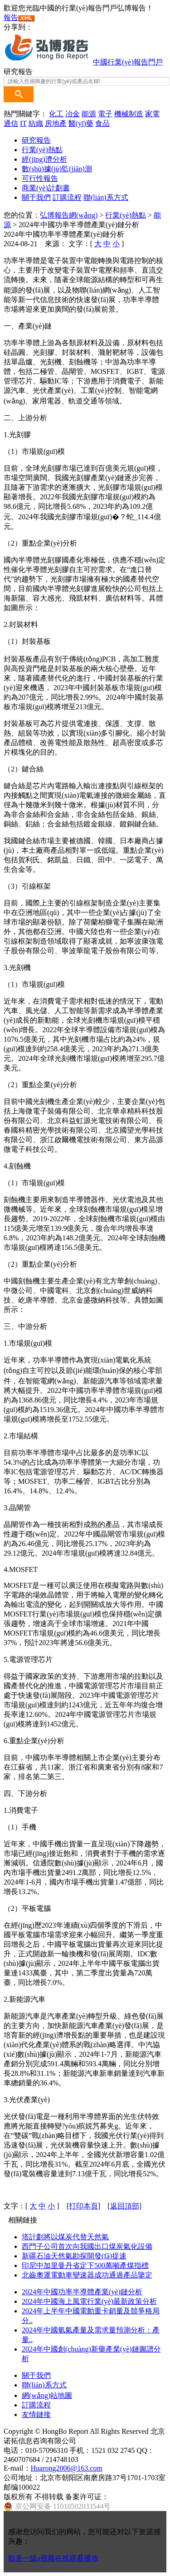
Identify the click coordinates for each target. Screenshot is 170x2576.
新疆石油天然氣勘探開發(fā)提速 (74, 2256)
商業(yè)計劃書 (46, 188)
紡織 (36, 123)
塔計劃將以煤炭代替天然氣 (65, 2237)
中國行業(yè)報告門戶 (128, 62)
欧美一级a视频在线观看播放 (53, 2558)
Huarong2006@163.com (66, 2468)
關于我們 (36, 197)
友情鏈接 (36, 2414)
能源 (89, 114)
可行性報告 (40, 178)
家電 (152, 114)
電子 (105, 114)
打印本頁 (83, 2206)
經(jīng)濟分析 (44, 159)
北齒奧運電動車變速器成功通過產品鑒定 (87, 2275)
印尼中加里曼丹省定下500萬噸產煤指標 (85, 2265)
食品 (102, 123)
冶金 (72, 114)
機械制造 (128, 114)
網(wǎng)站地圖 (47, 2395)
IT (23, 123)
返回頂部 (124, 2206)
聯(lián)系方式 (105, 197)
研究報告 (36, 140)
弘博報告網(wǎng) (68, 215)
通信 (11, 123)
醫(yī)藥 (80, 123)
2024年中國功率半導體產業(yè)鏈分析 (82, 2292)
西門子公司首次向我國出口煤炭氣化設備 (87, 2246)
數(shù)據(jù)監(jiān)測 (57, 169)
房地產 (56, 123)
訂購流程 (67, 197)
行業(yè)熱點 (42, 150)
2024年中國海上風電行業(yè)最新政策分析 (89, 2301)
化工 (56, 114)
